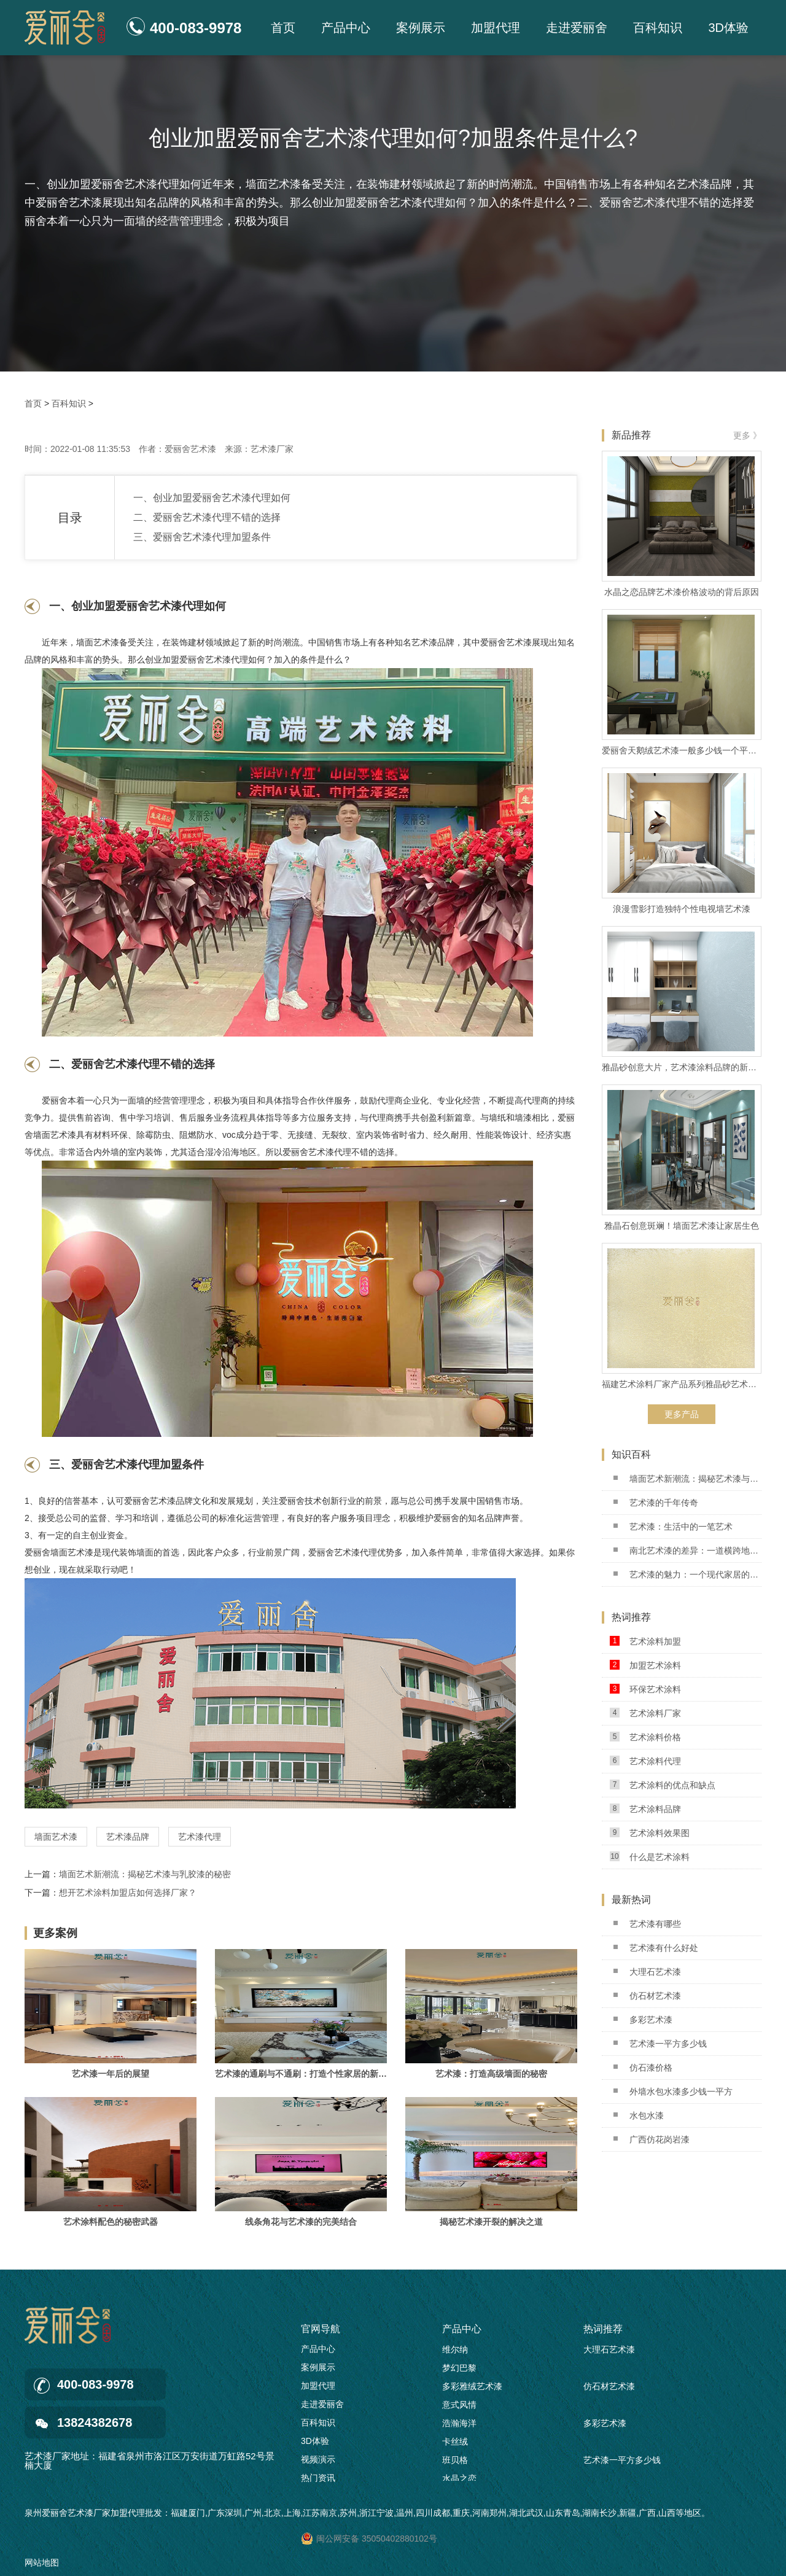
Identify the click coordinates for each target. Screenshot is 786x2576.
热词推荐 (603, 2329)
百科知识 (657, 27)
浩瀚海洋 (459, 2425)
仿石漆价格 (642, 2067)
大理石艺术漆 (647, 1972)
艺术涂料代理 (645, 1761)
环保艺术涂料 (645, 1689)
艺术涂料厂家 (645, 1713)
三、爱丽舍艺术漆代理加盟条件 (202, 537)
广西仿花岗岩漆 (651, 2139)
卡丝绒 (455, 2444)
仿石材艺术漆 (647, 1996)
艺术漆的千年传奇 (655, 1503)
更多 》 (747, 435)
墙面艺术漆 (55, 1837)
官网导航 (320, 2329)
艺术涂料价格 (645, 1737)
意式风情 (459, 2407)
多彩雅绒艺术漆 (472, 2389)
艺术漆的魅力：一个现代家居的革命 (687, 1574)
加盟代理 (495, 27)
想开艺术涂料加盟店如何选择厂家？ (127, 1892)
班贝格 (455, 2462)
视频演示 (318, 2459)
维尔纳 (455, 2352)
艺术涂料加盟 (645, 1641)
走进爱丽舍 (576, 27)
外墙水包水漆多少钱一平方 (673, 2091)
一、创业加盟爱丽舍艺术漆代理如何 (211, 497)
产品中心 (345, 27)
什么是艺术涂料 (650, 1856)
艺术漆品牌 (127, 1837)
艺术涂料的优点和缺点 (662, 1785)
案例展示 (420, 27)
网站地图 (42, 2562)
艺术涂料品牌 (645, 1809)
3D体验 (728, 27)
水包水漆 (638, 2115)
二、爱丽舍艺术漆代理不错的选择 (207, 517)
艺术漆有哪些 (647, 1924)
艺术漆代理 (199, 1837)
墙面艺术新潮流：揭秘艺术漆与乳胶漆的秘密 (145, 1874)
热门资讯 (318, 2478)
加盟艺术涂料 (645, 1665)
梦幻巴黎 (459, 2370)
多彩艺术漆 (642, 2020)
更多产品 (681, 1414)
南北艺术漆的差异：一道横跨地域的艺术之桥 (687, 1550)
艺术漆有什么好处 (655, 1948)
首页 (283, 27)
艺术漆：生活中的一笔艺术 (673, 1526)
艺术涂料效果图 (650, 1832)
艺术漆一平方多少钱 (660, 2044)
